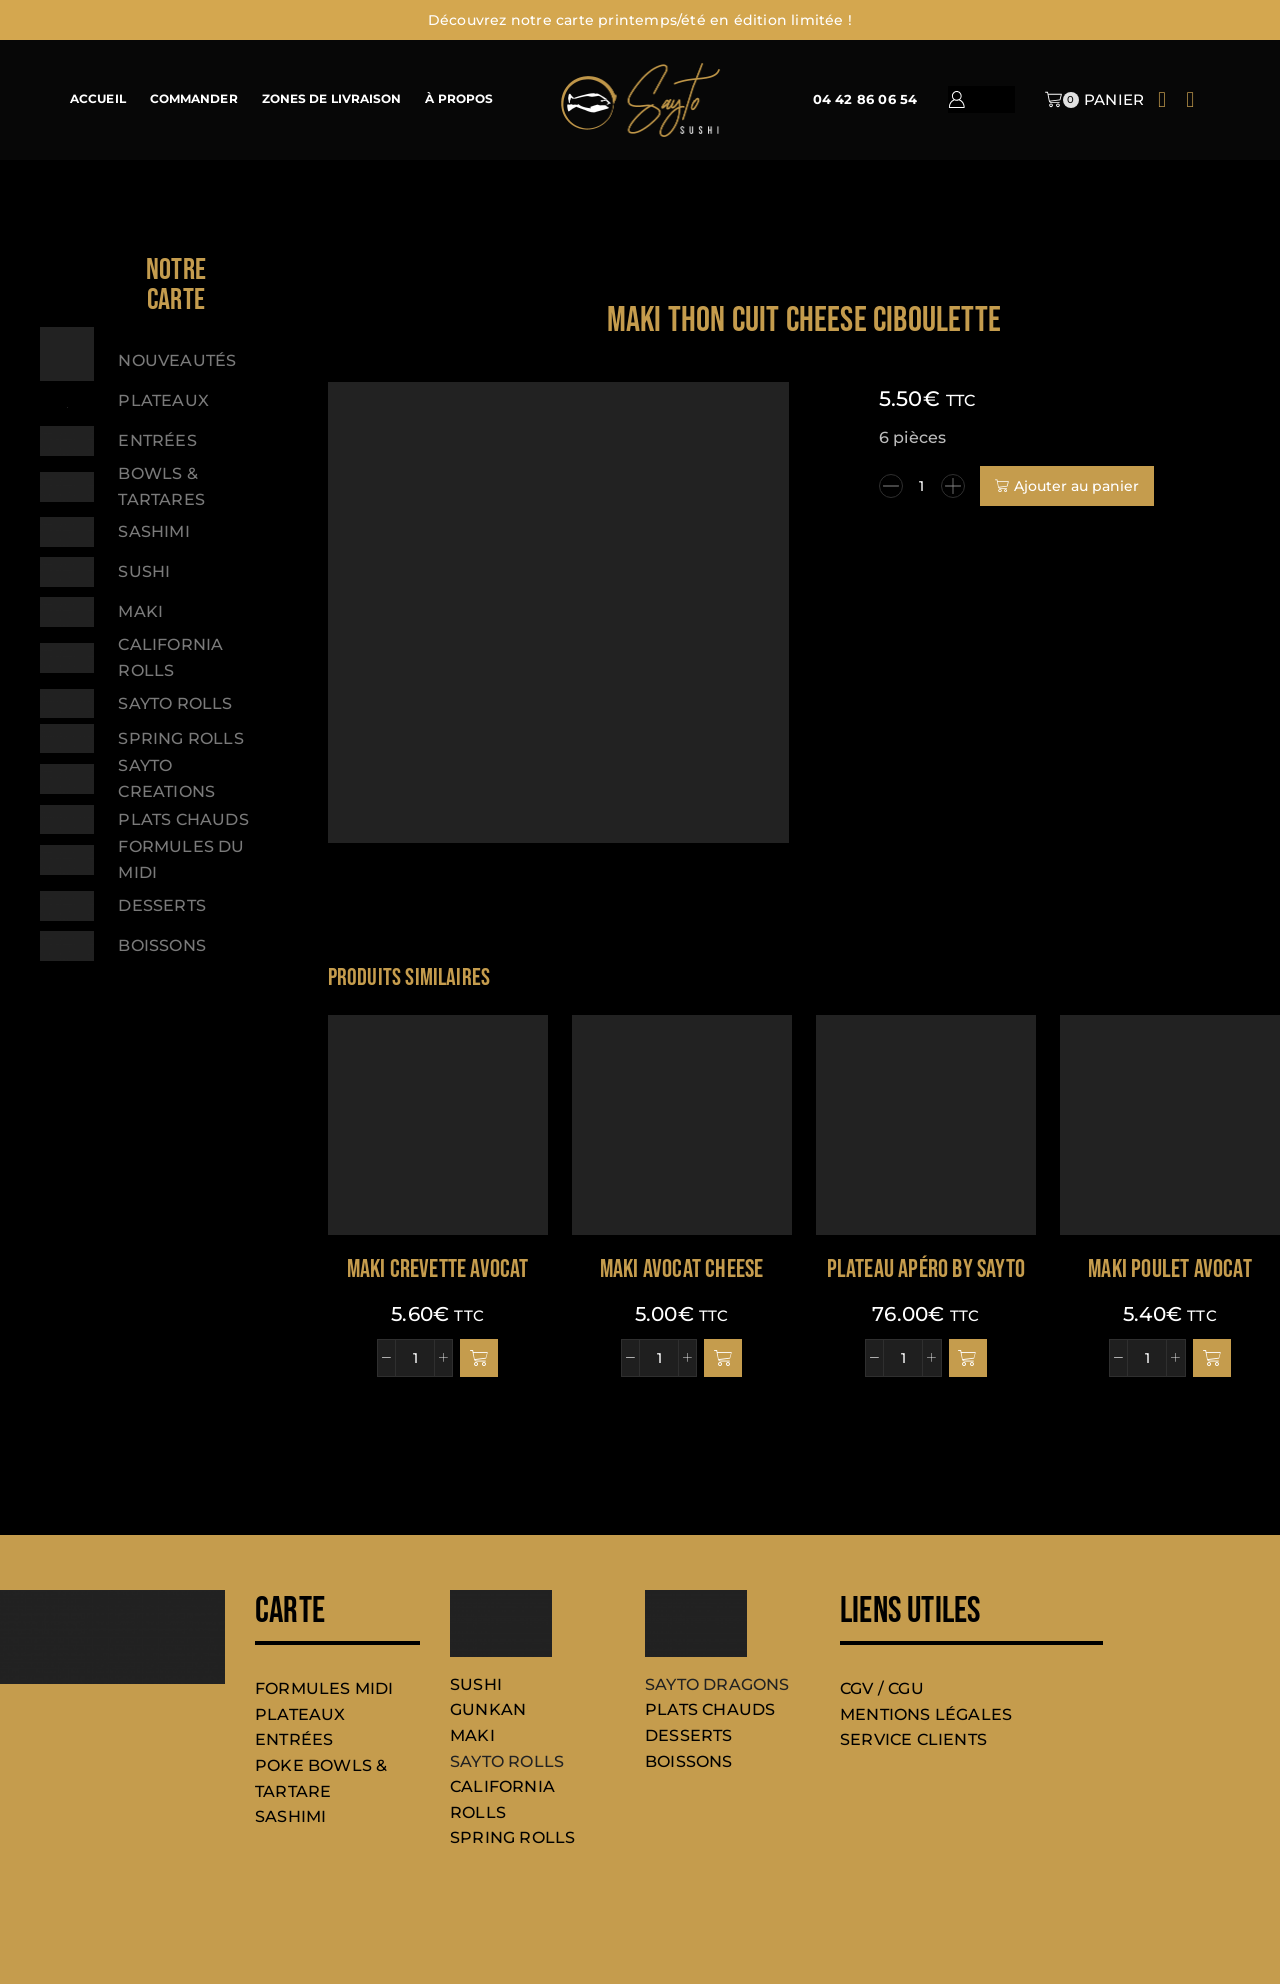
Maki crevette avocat (438, 1269)
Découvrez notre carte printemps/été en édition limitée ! (640, 20)
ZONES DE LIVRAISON (332, 99)
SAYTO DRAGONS (717, 1684)
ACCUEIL (98, 99)
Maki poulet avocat (1170, 1269)
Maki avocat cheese (682, 1269)
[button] (479, 1358)
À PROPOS (459, 99)
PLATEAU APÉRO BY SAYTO (926, 1269)
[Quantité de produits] (922, 486)
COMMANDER (194, 99)
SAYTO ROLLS (507, 1761)
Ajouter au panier (1076, 486)
